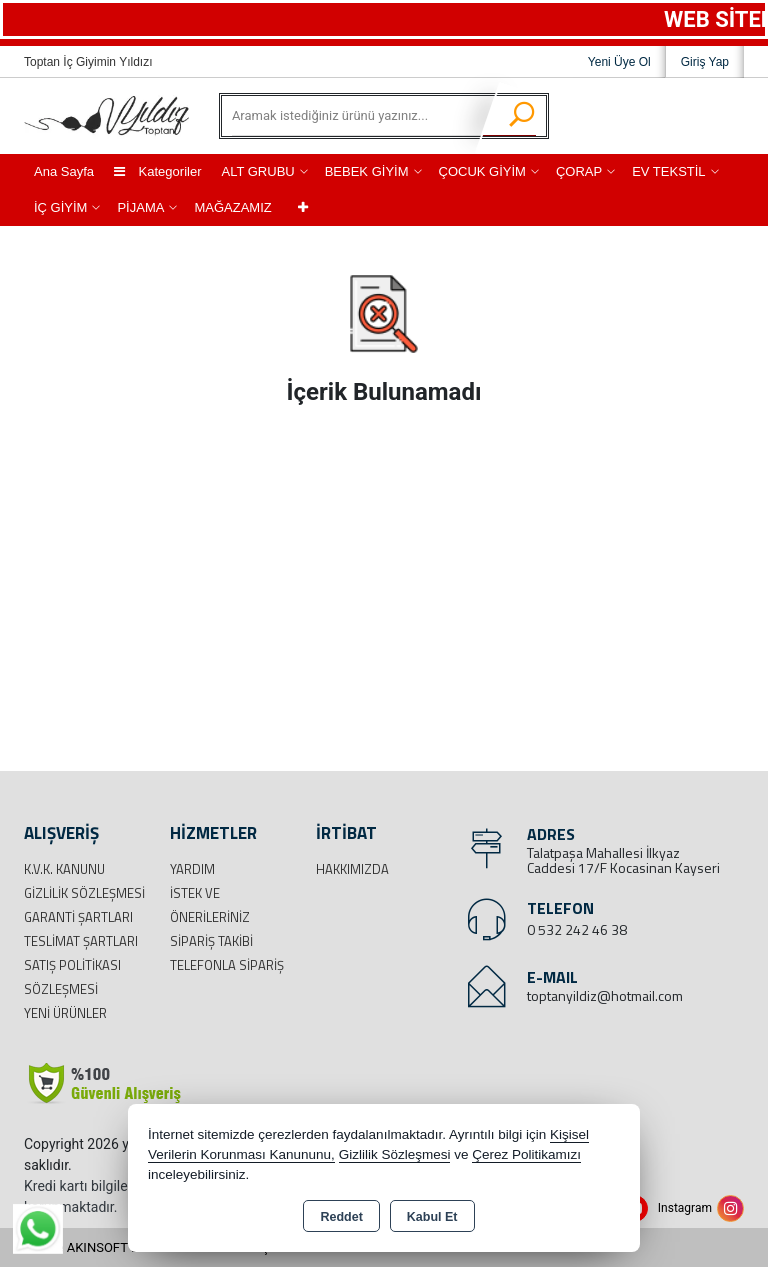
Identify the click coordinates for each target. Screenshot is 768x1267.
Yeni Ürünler (65, 1013)
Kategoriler (157, 171)
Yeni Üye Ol (619, 62)
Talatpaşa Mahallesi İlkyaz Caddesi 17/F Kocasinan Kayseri (623, 860)
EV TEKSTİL (668, 171)
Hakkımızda (352, 869)
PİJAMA (140, 207)
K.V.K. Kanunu (64, 869)
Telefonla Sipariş (227, 965)
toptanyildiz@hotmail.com (605, 995)
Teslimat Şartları (81, 941)
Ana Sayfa (64, 171)
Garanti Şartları (78, 917)
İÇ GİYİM (60, 207)
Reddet (341, 1217)
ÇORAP (579, 171)
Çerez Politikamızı (526, 1154)
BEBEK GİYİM (367, 171)
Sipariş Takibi (211, 941)
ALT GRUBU (257, 171)
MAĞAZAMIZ (232, 207)
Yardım (192, 869)
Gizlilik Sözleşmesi (84, 893)
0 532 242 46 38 (577, 929)
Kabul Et (432, 1217)
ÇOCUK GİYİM (482, 171)
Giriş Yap (705, 62)
